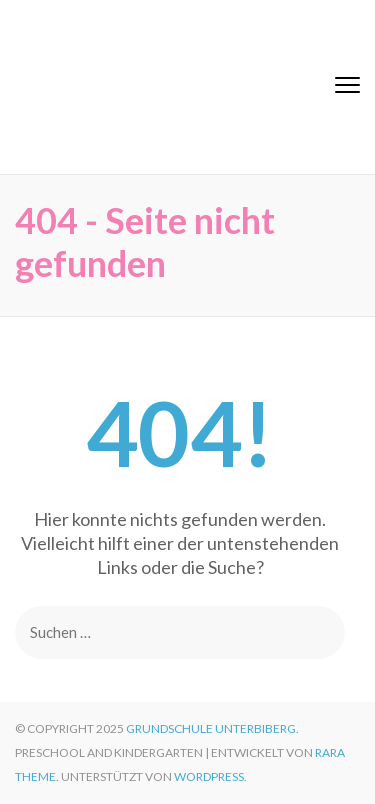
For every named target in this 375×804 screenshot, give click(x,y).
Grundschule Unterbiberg (211, 728)
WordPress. (210, 776)
